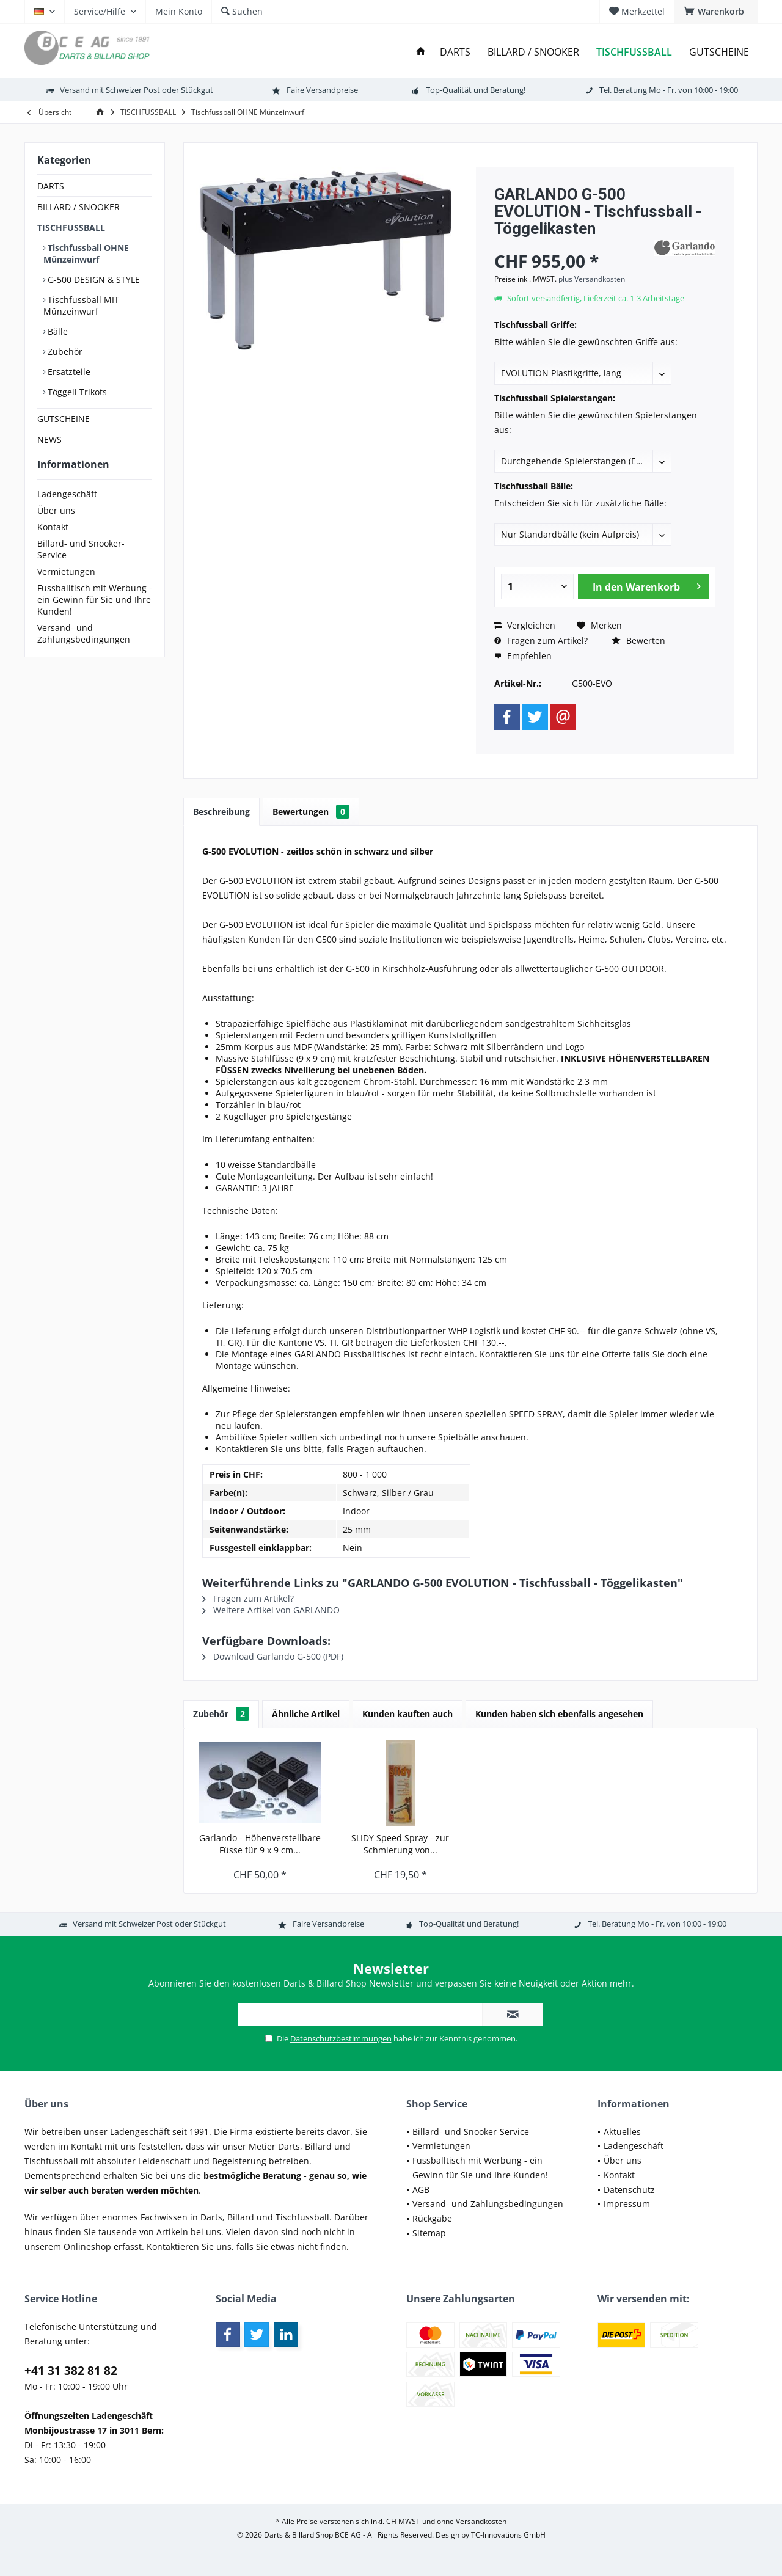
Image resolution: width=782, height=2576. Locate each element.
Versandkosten (481, 2521)
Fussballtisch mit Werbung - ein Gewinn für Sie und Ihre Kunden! (94, 621)
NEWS (49, 439)
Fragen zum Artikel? (541, 640)
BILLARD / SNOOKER (78, 207)
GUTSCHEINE (63, 419)
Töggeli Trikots (76, 392)
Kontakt (52, 549)
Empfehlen (523, 656)
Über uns (56, 532)
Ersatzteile (67, 372)
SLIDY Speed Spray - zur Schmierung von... (400, 1844)
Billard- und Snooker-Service (81, 571)
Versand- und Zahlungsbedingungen (83, 655)
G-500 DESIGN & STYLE (92, 279)
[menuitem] (716, 11)
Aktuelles (622, 2131)
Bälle (56, 331)
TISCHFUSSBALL (71, 227)
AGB (420, 2189)
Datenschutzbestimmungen (341, 2038)
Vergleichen (524, 625)
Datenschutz (629, 2189)
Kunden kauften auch (407, 1714)
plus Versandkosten (591, 279)
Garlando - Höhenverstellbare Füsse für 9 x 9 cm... (260, 1844)
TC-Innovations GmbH (508, 2535)
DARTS (50, 186)
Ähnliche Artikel (306, 1714)
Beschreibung (221, 811)
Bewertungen (310, 812)
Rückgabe (432, 2218)
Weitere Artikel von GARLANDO (271, 1610)
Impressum (627, 2203)
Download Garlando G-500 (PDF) (272, 1656)
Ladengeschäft (67, 516)
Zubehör (63, 351)
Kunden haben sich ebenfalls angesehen (559, 1714)
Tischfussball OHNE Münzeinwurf (86, 253)
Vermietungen (66, 593)
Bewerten (638, 640)
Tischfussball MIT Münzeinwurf (81, 305)
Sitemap (429, 2233)
